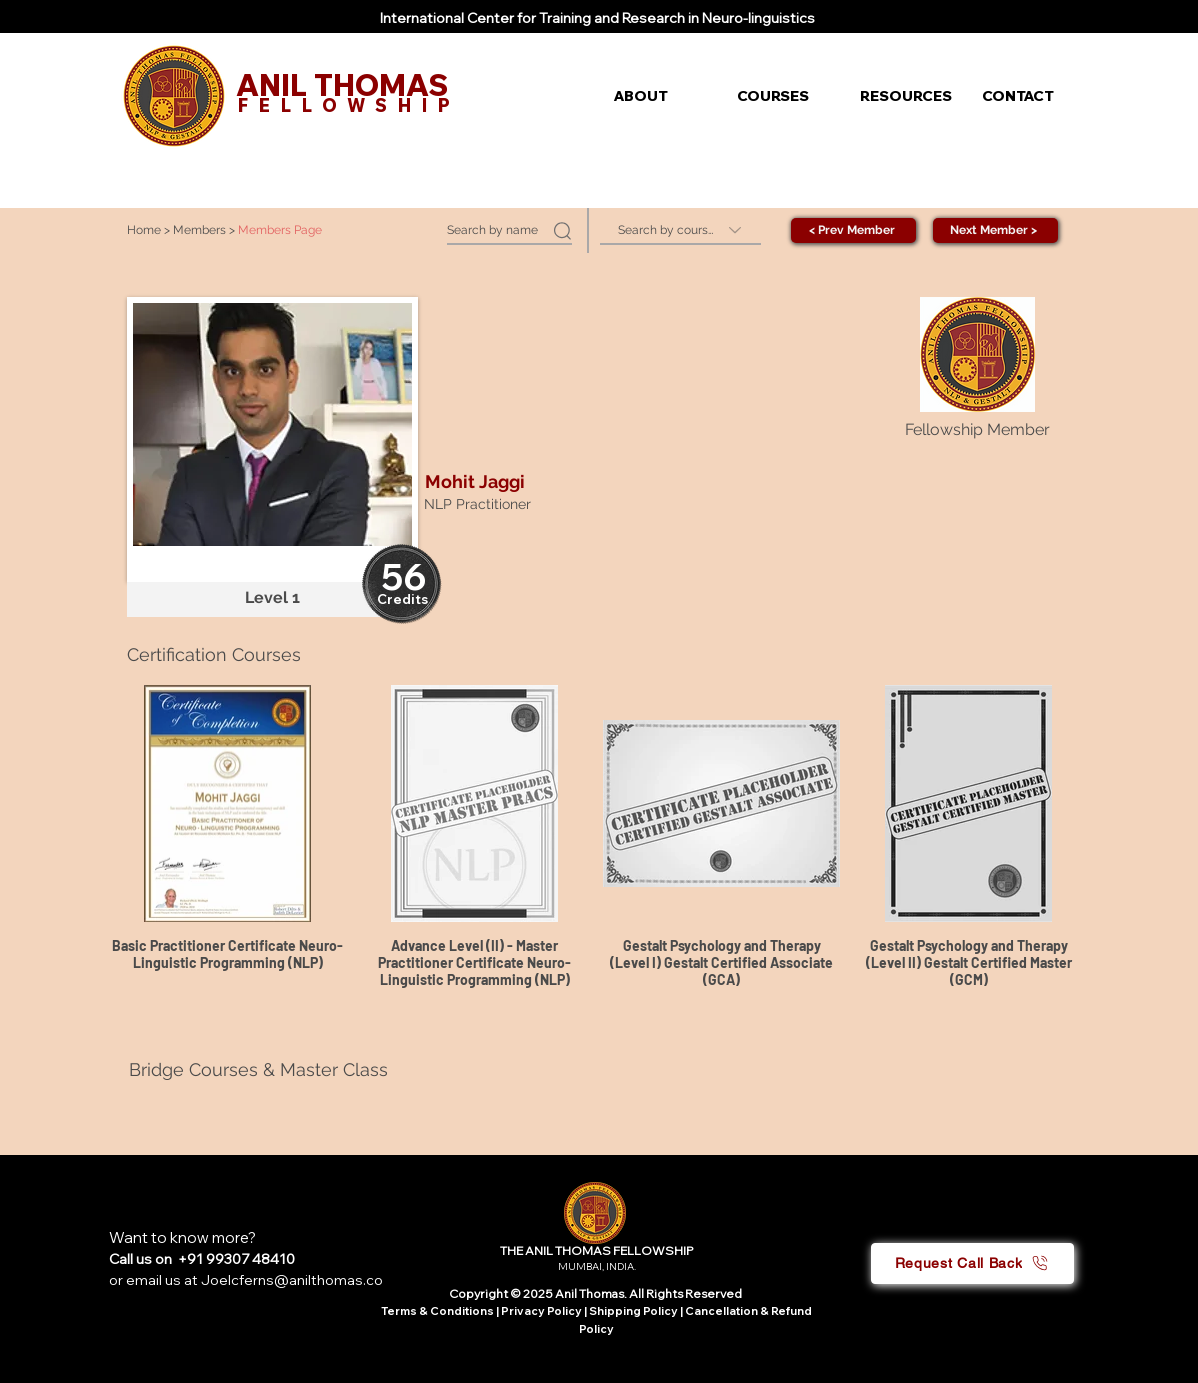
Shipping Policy (633, 1311)
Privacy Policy (542, 1311)
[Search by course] (680, 230)
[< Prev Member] (853, 230)
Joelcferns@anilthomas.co (292, 1280)
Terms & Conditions (437, 1311)
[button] (660, 96)
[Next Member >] (995, 230)
